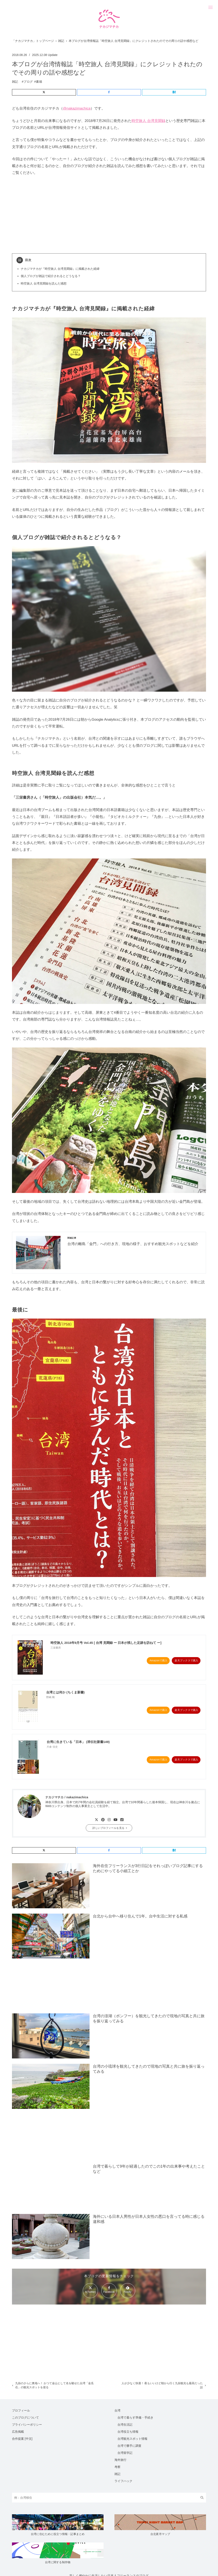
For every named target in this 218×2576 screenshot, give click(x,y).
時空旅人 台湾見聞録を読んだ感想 (44, 283)
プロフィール (21, 2415)
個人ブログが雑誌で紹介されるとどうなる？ (51, 276)
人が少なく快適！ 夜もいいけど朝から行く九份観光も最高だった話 (162, 2390)
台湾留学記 (124, 2458)
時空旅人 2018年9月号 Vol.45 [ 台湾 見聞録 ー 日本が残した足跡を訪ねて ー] (105, 1645)
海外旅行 (120, 2465)
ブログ (28, 81)
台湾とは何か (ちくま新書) (65, 1695)
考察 (117, 2472)
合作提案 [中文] (22, 2443)
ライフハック (123, 2486)
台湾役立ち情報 (127, 2436)
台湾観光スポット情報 (132, 2443)
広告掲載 (18, 2436)
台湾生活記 (124, 2429)
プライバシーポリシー (27, 2429)
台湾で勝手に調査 (129, 2451)
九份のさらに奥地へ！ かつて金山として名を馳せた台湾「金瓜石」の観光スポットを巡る (56, 2390)
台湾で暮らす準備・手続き (135, 2422)
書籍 (39, 81)
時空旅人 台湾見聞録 (148, 121)
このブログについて (25, 2422)
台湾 (117, 2415)
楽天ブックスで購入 (185, 1663)
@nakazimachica (77, 108)
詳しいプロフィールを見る (108, 1830)
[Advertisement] (109, 214)
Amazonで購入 (154, 1663)
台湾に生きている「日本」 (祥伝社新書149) (78, 1745)
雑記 (15, 81)
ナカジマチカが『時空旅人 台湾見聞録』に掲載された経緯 (60, 268)
